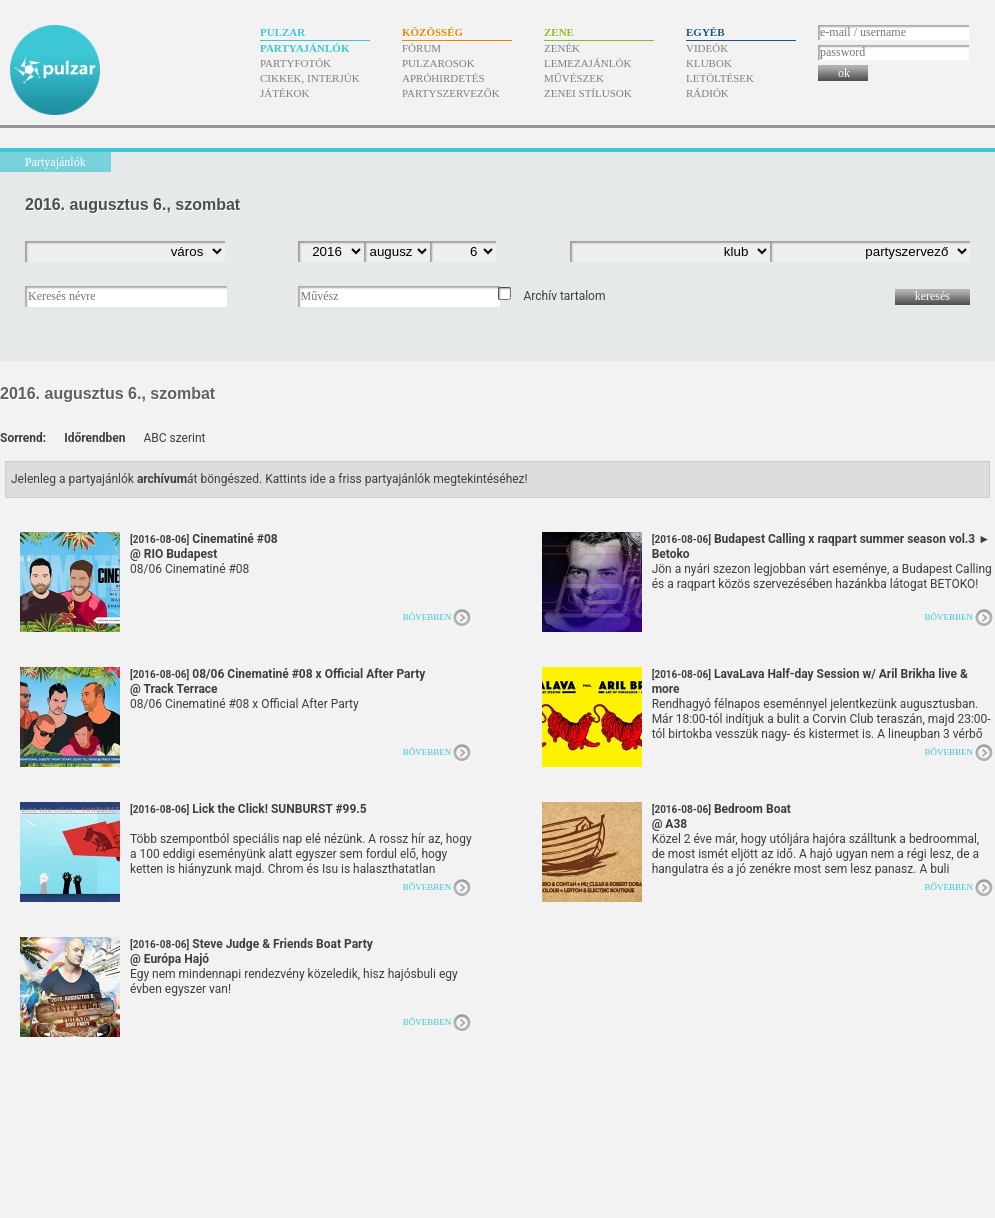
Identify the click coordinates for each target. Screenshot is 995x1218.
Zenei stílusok (588, 93)
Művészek (574, 78)
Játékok (285, 93)
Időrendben (94, 438)
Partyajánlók (304, 48)
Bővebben (427, 617)
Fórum (421, 48)
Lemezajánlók (587, 63)
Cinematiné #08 (204, 546)
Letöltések (720, 78)
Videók (707, 48)
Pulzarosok (438, 63)
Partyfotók (295, 63)
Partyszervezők (451, 93)
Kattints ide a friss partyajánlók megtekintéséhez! (396, 479)
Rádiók (707, 93)
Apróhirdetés (443, 78)
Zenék (562, 48)
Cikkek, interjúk (310, 78)
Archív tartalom (564, 296)
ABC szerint (174, 438)
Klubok (709, 63)
